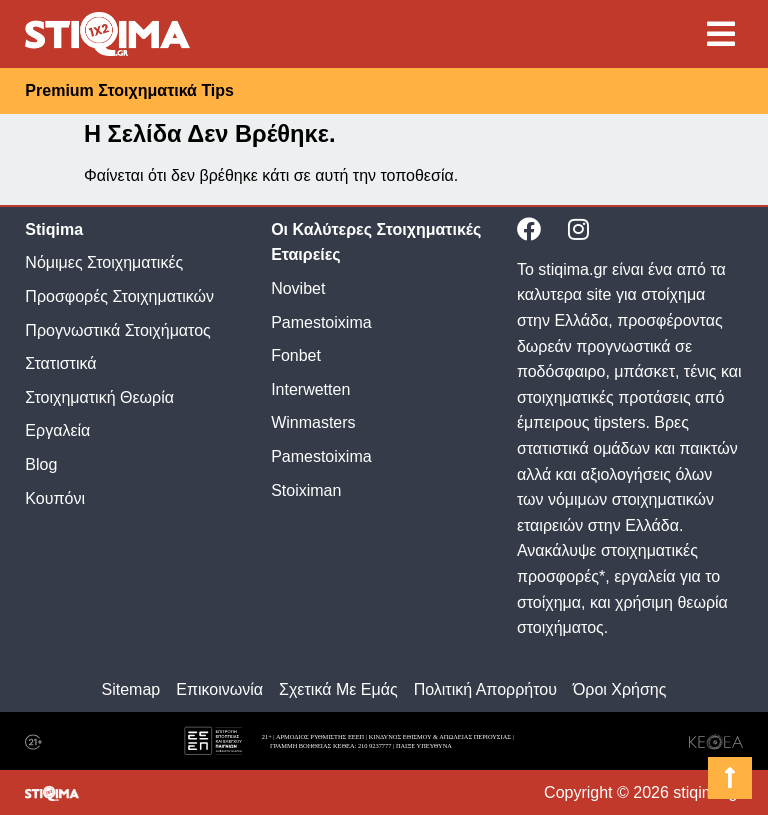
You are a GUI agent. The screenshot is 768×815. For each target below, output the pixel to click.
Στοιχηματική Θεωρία (99, 397)
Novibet (298, 288)
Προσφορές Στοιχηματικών (119, 296)
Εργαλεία (57, 430)
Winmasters (313, 422)
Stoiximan (306, 490)
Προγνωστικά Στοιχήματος (117, 330)
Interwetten (310, 389)
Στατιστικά (60, 363)
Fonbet (296, 355)
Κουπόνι (55, 498)
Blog (41, 464)
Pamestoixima (321, 322)
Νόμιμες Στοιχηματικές (104, 262)
